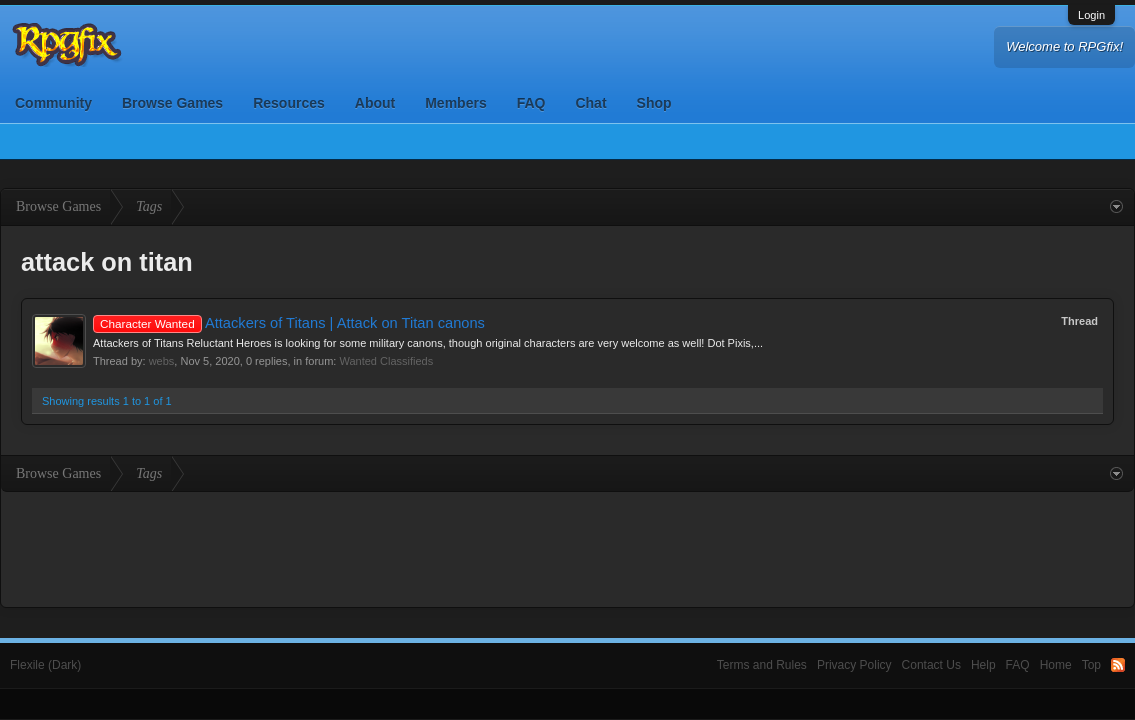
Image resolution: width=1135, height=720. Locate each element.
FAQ (531, 103)
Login (1091, 15)
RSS (1118, 665)
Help (983, 665)
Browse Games (172, 103)
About (375, 103)
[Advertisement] (568, 547)
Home (1056, 665)
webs (162, 361)
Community (53, 103)
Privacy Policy (854, 665)
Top (1091, 665)
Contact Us (931, 665)
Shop (654, 103)
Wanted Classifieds (386, 361)
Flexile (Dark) (45, 665)
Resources (289, 103)
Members (455, 103)
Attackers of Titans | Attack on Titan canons (289, 323)
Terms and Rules (762, 665)
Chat (590, 103)
